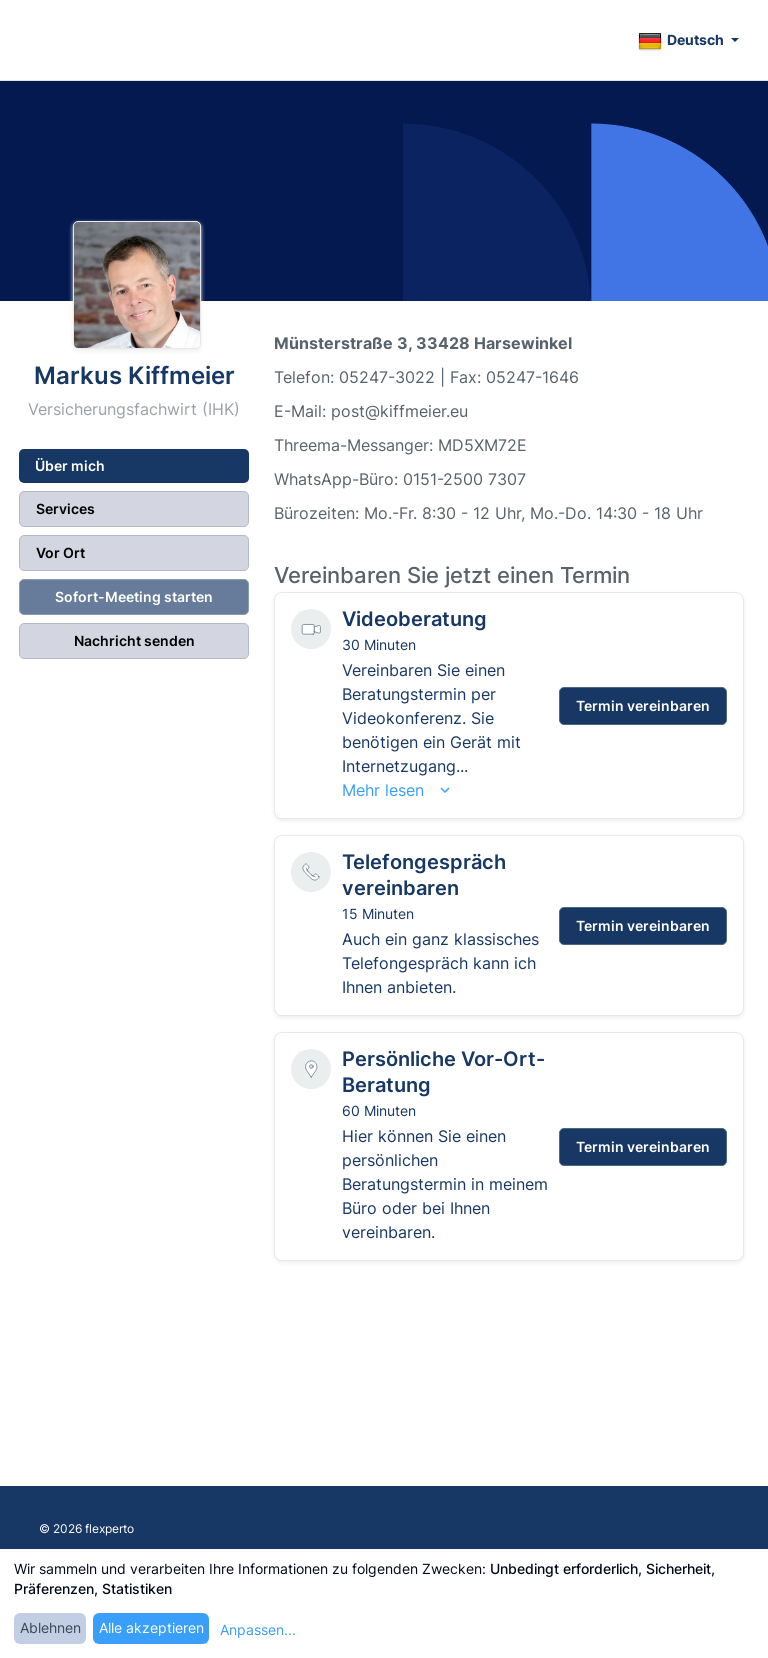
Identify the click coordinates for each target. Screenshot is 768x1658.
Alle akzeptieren (151, 1627)
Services (65, 508)
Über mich (70, 465)
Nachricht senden (134, 640)
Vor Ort (60, 552)
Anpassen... (258, 1629)
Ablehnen (50, 1627)
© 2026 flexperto (86, 1528)
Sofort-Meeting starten (134, 596)
